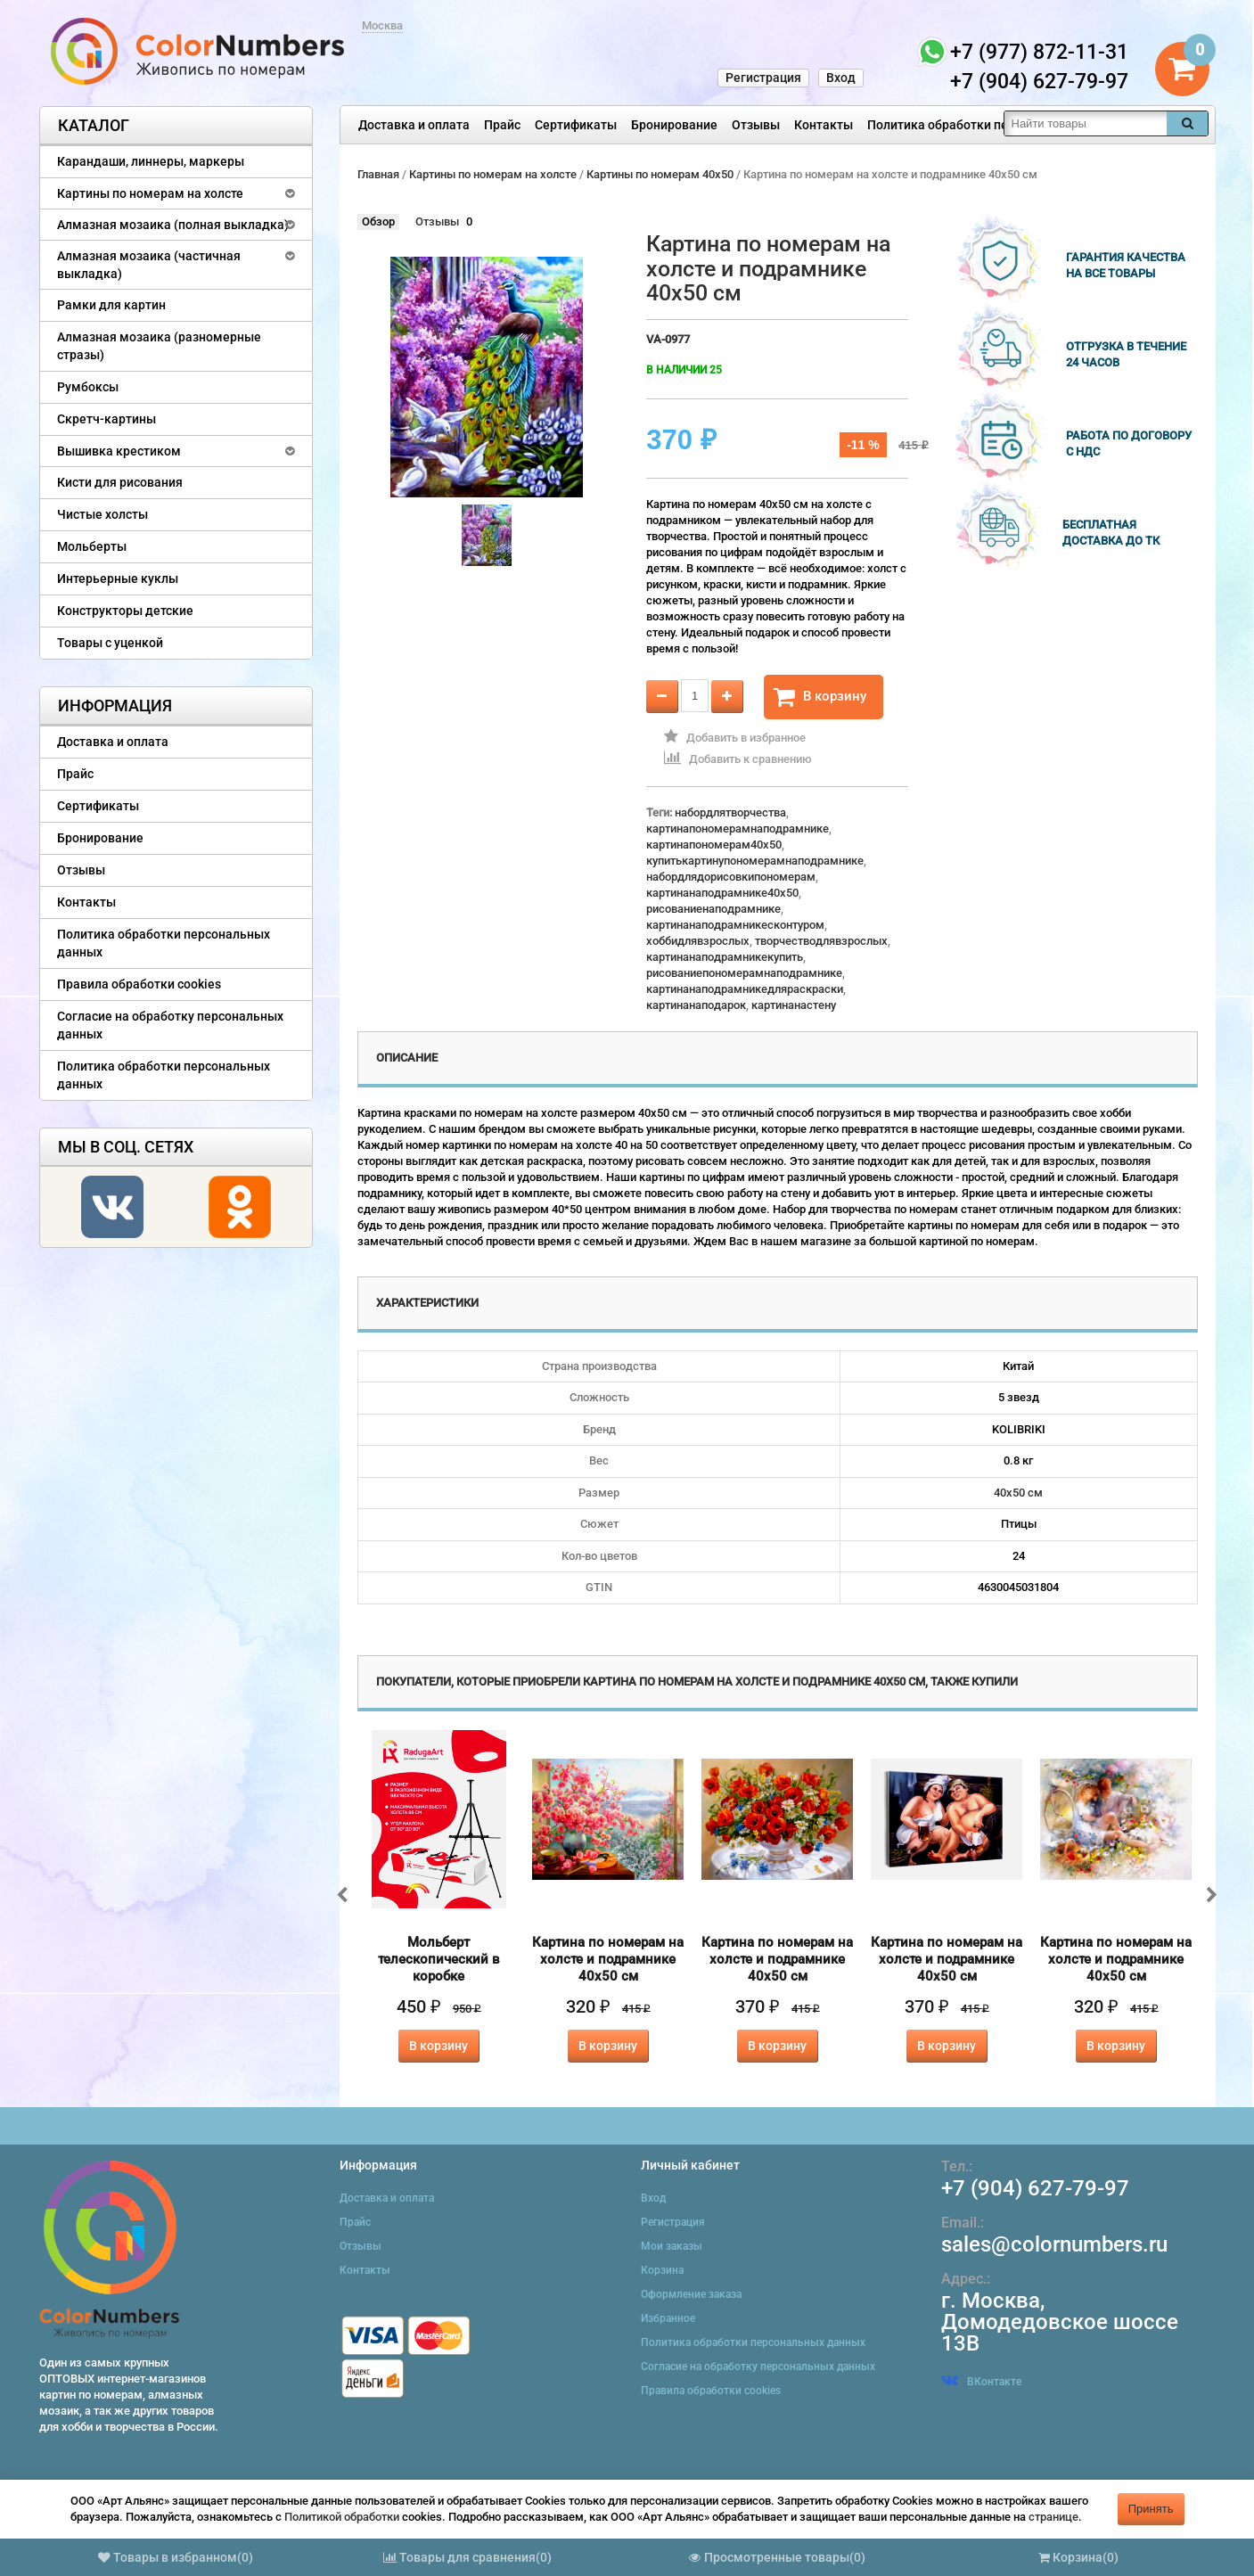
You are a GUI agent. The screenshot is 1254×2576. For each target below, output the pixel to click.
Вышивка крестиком (119, 451)
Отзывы (756, 125)
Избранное (668, 2318)
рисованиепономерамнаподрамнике (744, 973)
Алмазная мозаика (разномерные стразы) (159, 346)
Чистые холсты (102, 514)
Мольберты (92, 546)
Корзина (662, 2270)
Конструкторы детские (125, 610)
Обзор (378, 221)
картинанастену (793, 1005)
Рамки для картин (111, 305)
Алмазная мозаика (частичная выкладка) (149, 265)
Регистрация (763, 77)
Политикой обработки (341, 2516)
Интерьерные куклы (117, 578)
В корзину (820, 697)
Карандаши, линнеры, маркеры (150, 161)
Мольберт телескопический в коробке (439, 1959)
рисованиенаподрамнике (713, 908)
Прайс (502, 125)
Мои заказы (671, 2246)
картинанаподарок (696, 1005)
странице (1053, 2516)
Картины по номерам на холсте (150, 193)
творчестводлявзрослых (821, 941)
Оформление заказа (691, 2294)
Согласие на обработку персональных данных (170, 1025)
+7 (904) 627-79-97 (1035, 2188)
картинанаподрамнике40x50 (722, 892)
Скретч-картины (106, 419)
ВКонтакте (981, 2381)
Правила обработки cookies (139, 984)
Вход (841, 77)
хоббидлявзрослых (698, 941)
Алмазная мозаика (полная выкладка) (173, 224)
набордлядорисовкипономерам (731, 876)
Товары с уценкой (110, 643)
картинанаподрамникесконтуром (735, 924)
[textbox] (1085, 123)
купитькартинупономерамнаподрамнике (755, 860)
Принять (1151, 2508)
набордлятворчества (730, 812)
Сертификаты (576, 125)
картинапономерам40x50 (714, 844)
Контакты (823, 125)
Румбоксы (88, 387)
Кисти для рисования (120, 482)
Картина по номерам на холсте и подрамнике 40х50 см (608, 1959)
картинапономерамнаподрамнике (737, 828)
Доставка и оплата (414, 125)
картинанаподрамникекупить (724, 957)
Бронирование (674, 125)
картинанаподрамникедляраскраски (744, 989)
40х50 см (1018, 1492)
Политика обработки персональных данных (997, 125)
